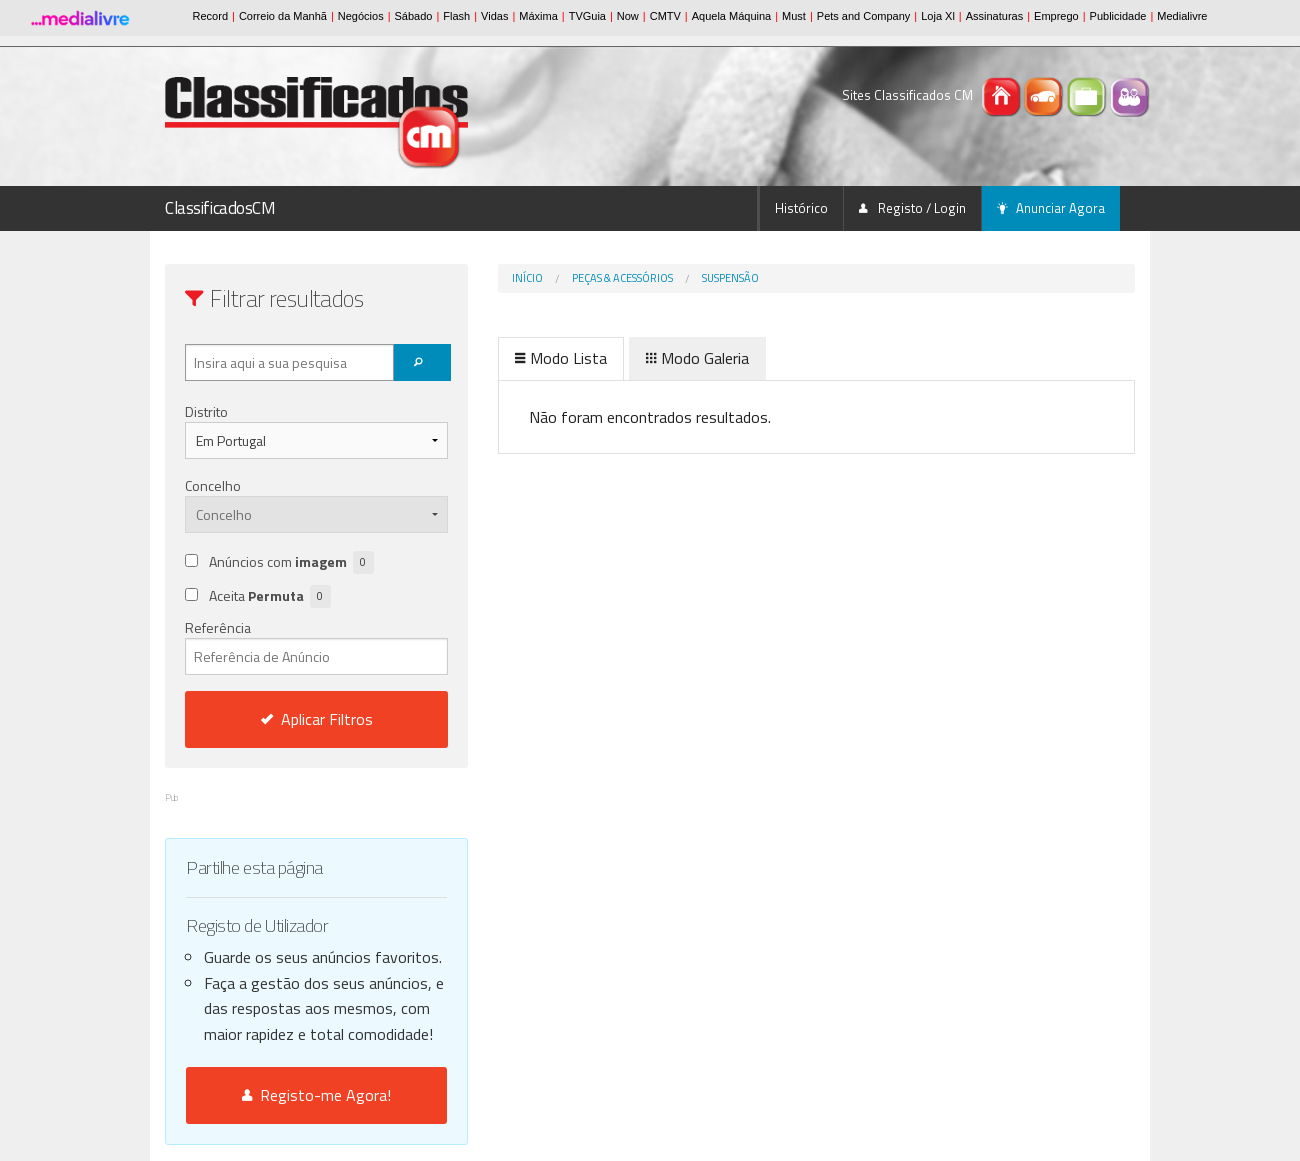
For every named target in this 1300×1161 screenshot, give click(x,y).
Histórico (801, 208)
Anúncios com (291, 562)
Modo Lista (561, 358)
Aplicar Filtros (317, 719)
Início (527, 278)
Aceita (270, 596)
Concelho (213, 485)
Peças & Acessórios (622, 278)
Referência (316, 646)
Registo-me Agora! (316, 1095)
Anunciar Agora (1051, 208)
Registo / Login (912, 208)
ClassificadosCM (220, 208)
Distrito (206, 411)
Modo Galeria (697, 358)
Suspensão (730, 278)
